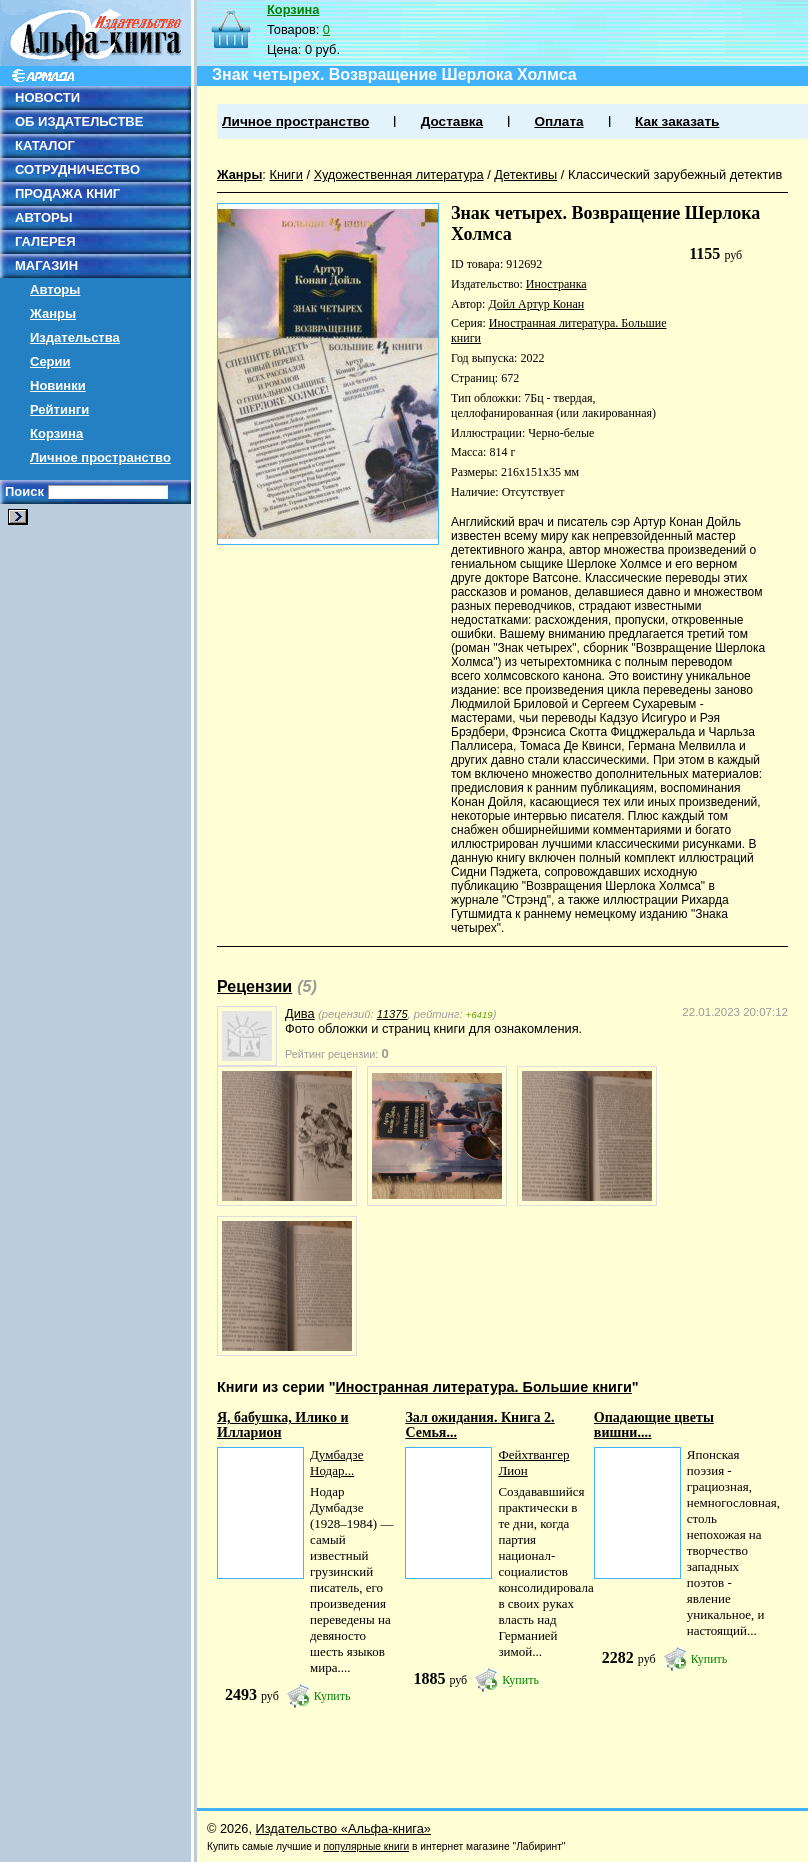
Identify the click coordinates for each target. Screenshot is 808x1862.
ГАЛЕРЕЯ (45, 241)
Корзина (56, 433)
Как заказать (677, 121)
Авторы (55, 289)
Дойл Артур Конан (536, 304)
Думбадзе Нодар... (337, 1462)
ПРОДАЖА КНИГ (67, 193)
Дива (300, 1013)
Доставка (452, 121)
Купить (332, 1696)
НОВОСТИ (47, 97)
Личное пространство (100, 457)
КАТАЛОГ (45, 145)
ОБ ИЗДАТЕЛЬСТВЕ (79, 121)
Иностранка (556, 284)
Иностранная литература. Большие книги (483, 1387)
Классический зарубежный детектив (675, 174)
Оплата (558, 121)
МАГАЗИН (46, 265)
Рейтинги (59, 409)
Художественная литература (399, 174)
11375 (392, 1014)
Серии (50, 361)
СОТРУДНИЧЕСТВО (77, 169)
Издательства (75, 337)
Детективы (525, 174)
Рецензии (254, 986)
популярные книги (366, 1846)
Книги (286, 174)
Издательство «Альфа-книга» (343, 1828)
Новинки (58, 385)
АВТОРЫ (43, 217)
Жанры (53, 313)
